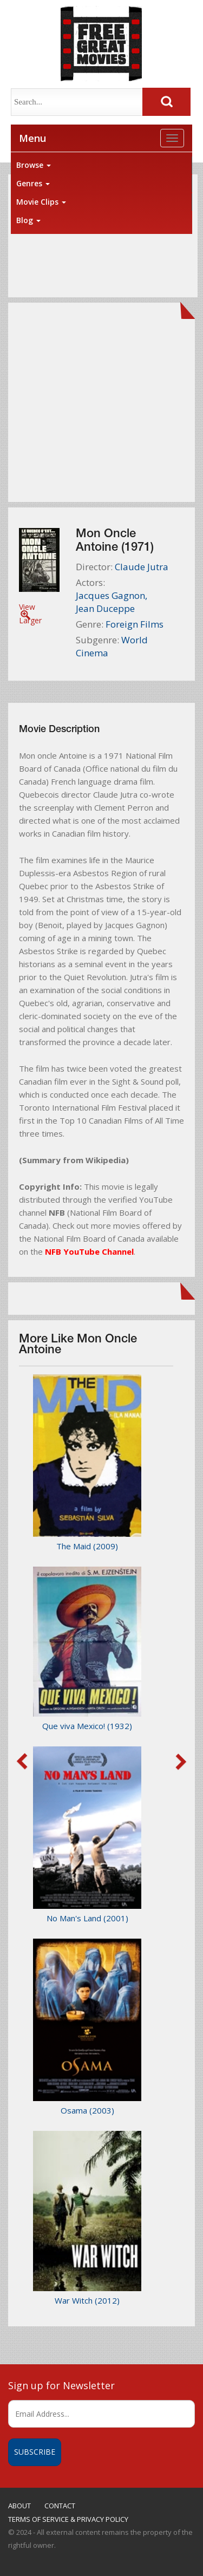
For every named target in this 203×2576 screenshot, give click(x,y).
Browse (33, 165)
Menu (32, 138)
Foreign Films (134, 624)
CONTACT (59, 2505)
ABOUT (19, 2505)
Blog (28, 220)
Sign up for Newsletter (61, 2385)
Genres (33, 183)
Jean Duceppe (105, 608)
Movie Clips (41, 202)
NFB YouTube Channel (89, 1251)
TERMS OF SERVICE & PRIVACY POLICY (68, 2519)
